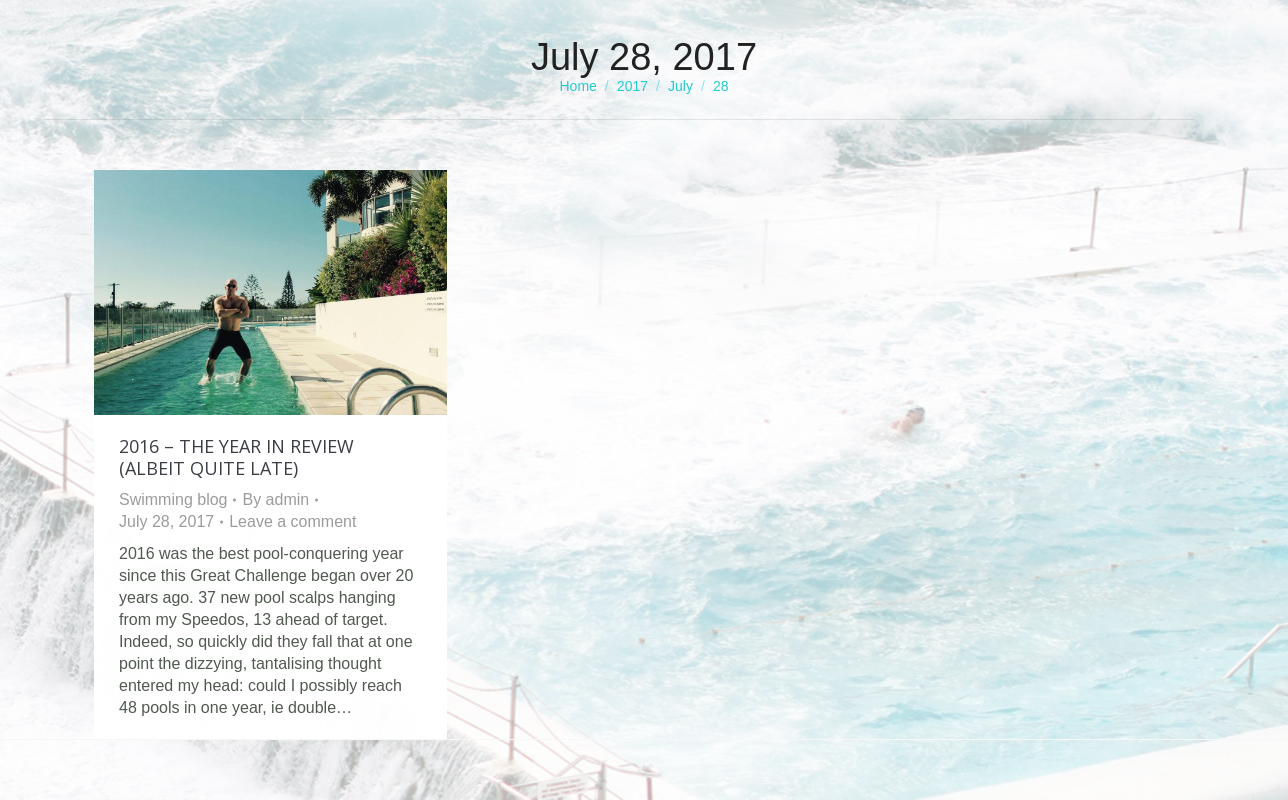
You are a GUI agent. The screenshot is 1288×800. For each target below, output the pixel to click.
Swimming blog (173, 499)
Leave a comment (292, 521)
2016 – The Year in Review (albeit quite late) (236, 457)
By (275, 499)
